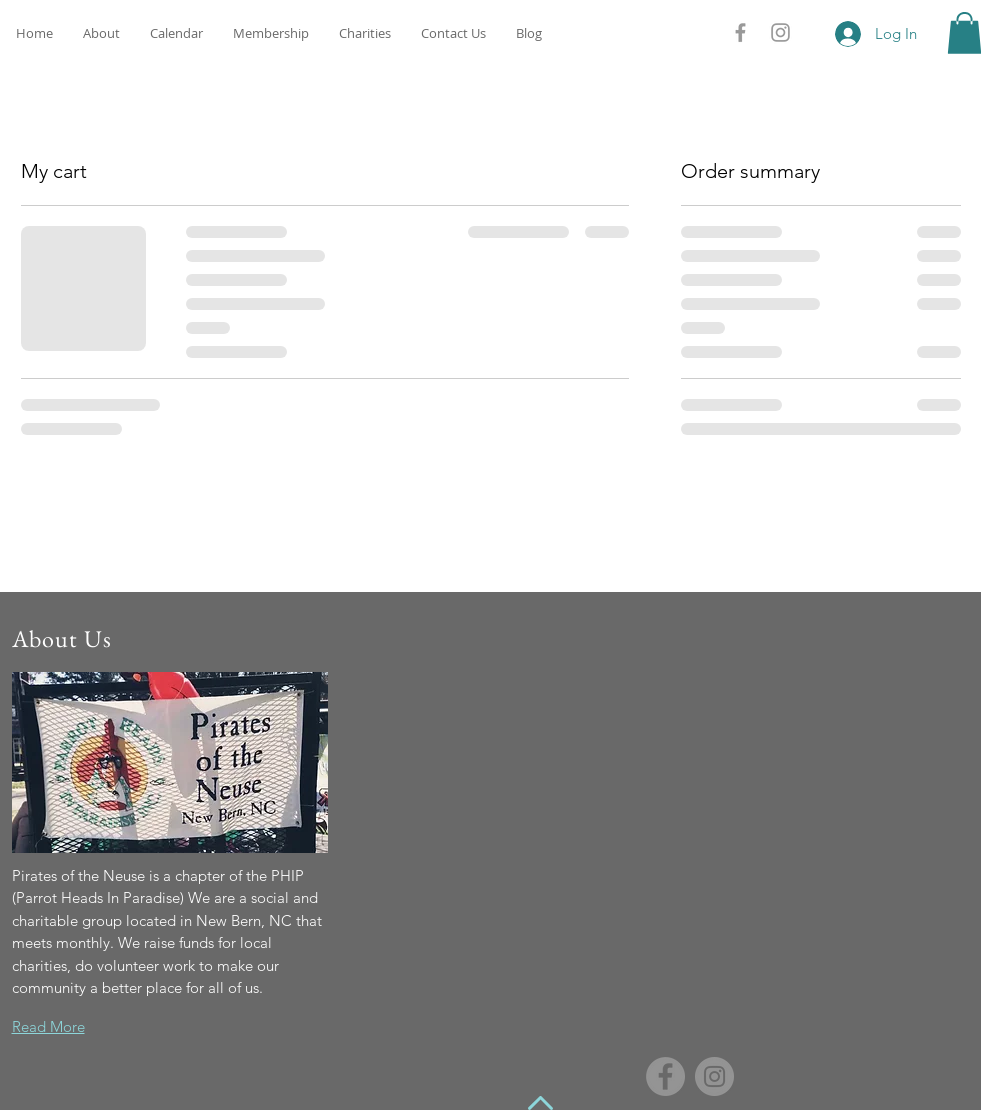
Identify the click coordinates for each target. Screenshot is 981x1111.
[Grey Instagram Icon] (780, 32)
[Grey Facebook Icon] (740, 32)
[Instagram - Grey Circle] (714, 1076)
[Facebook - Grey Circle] (665, 1076)
